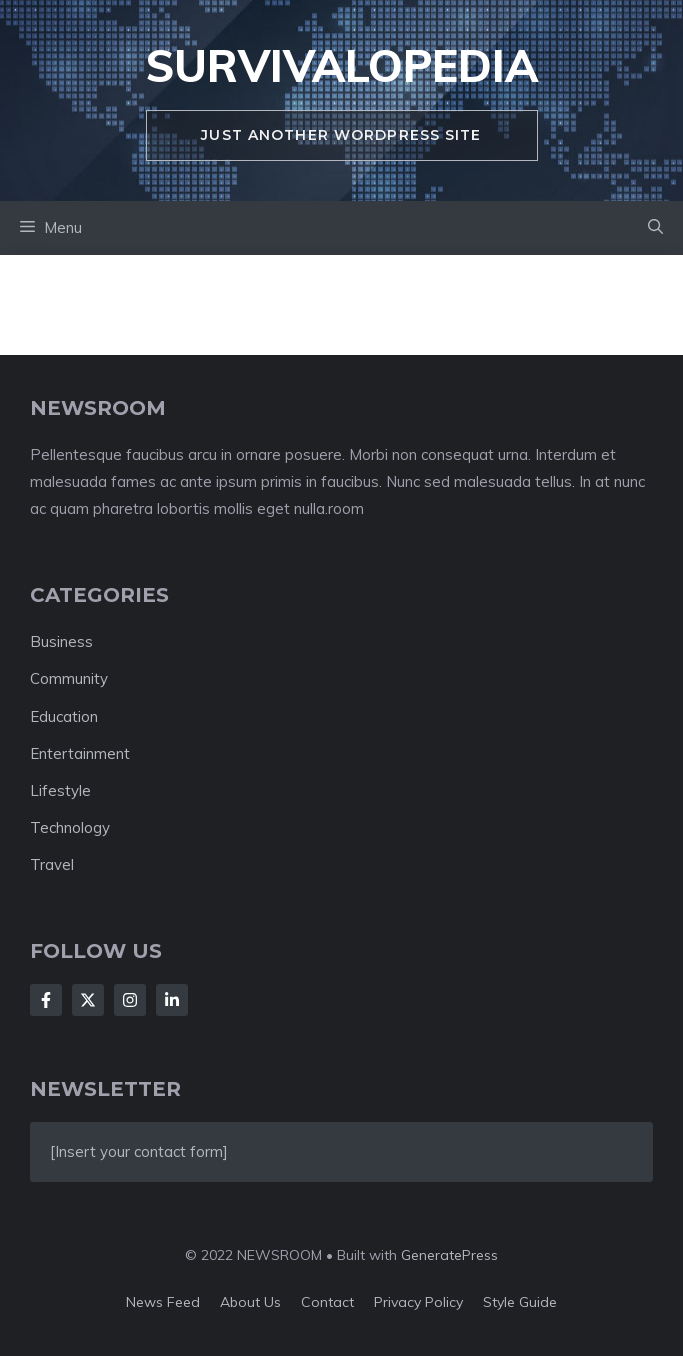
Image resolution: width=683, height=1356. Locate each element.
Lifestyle (60, 790)
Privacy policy (418, 1302)
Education (64, 716)
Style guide (520, 1302)
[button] (655, 228)
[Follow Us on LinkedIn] (172, 1000)
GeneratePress (449, 1255)
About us (250, 1302)
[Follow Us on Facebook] (46, 1000)
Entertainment (80, 753)
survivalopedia (342, 65)
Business (61, 641)
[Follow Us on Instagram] (130, 1000)
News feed (163, 1302)
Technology (70, 827)
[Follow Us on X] (88, 1000)
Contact (327, 1302)
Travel (52, 864)
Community (69, 678)
